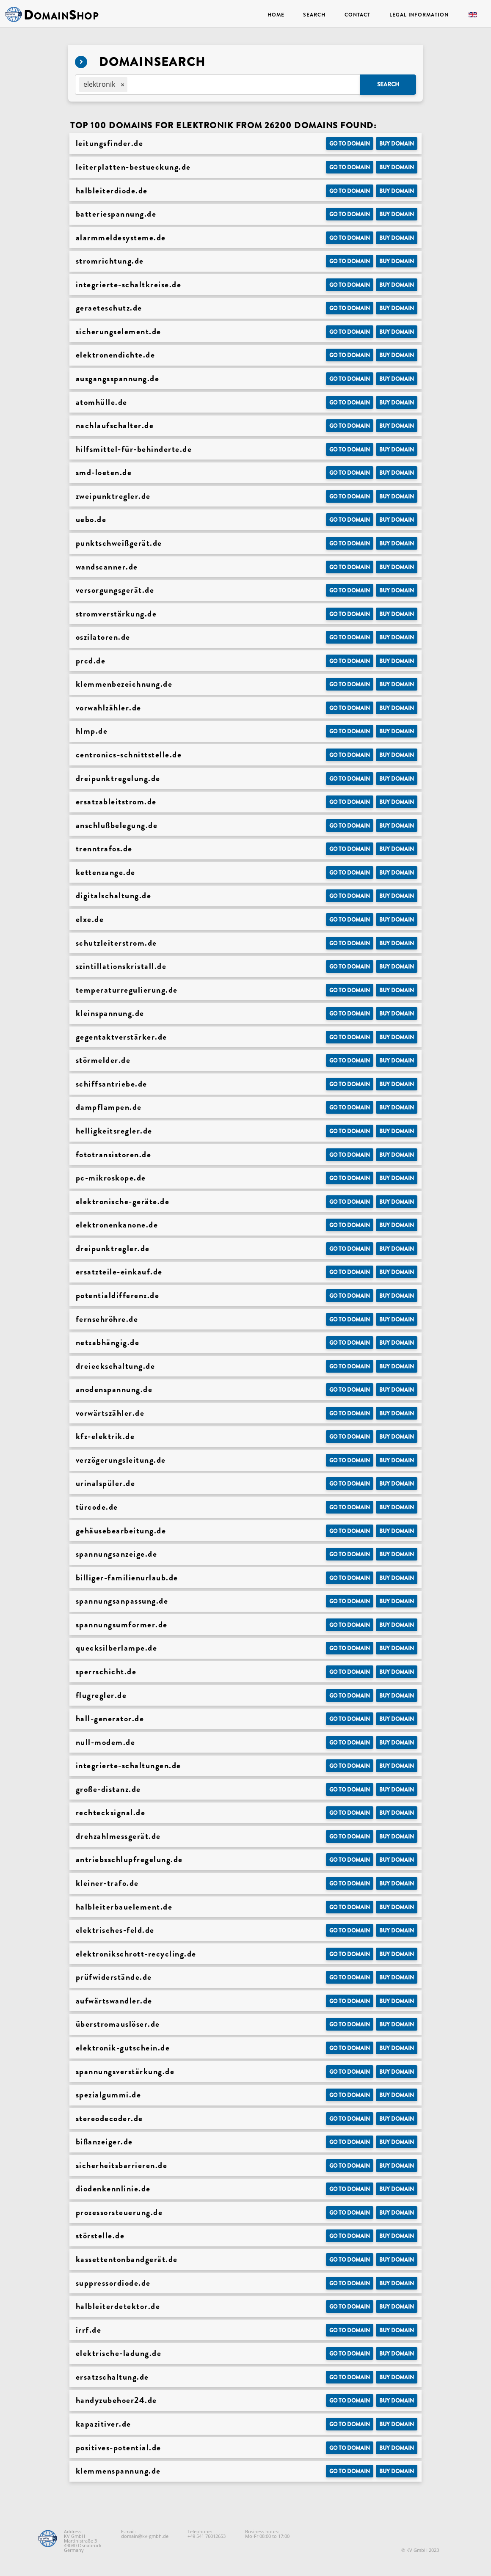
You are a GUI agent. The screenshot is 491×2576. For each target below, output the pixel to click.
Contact (357, 15)
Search (314, 15)
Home (276, 15)
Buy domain (396, 144)
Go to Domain (349, 144)
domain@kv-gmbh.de (144, 2536)
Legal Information (418, 15)
